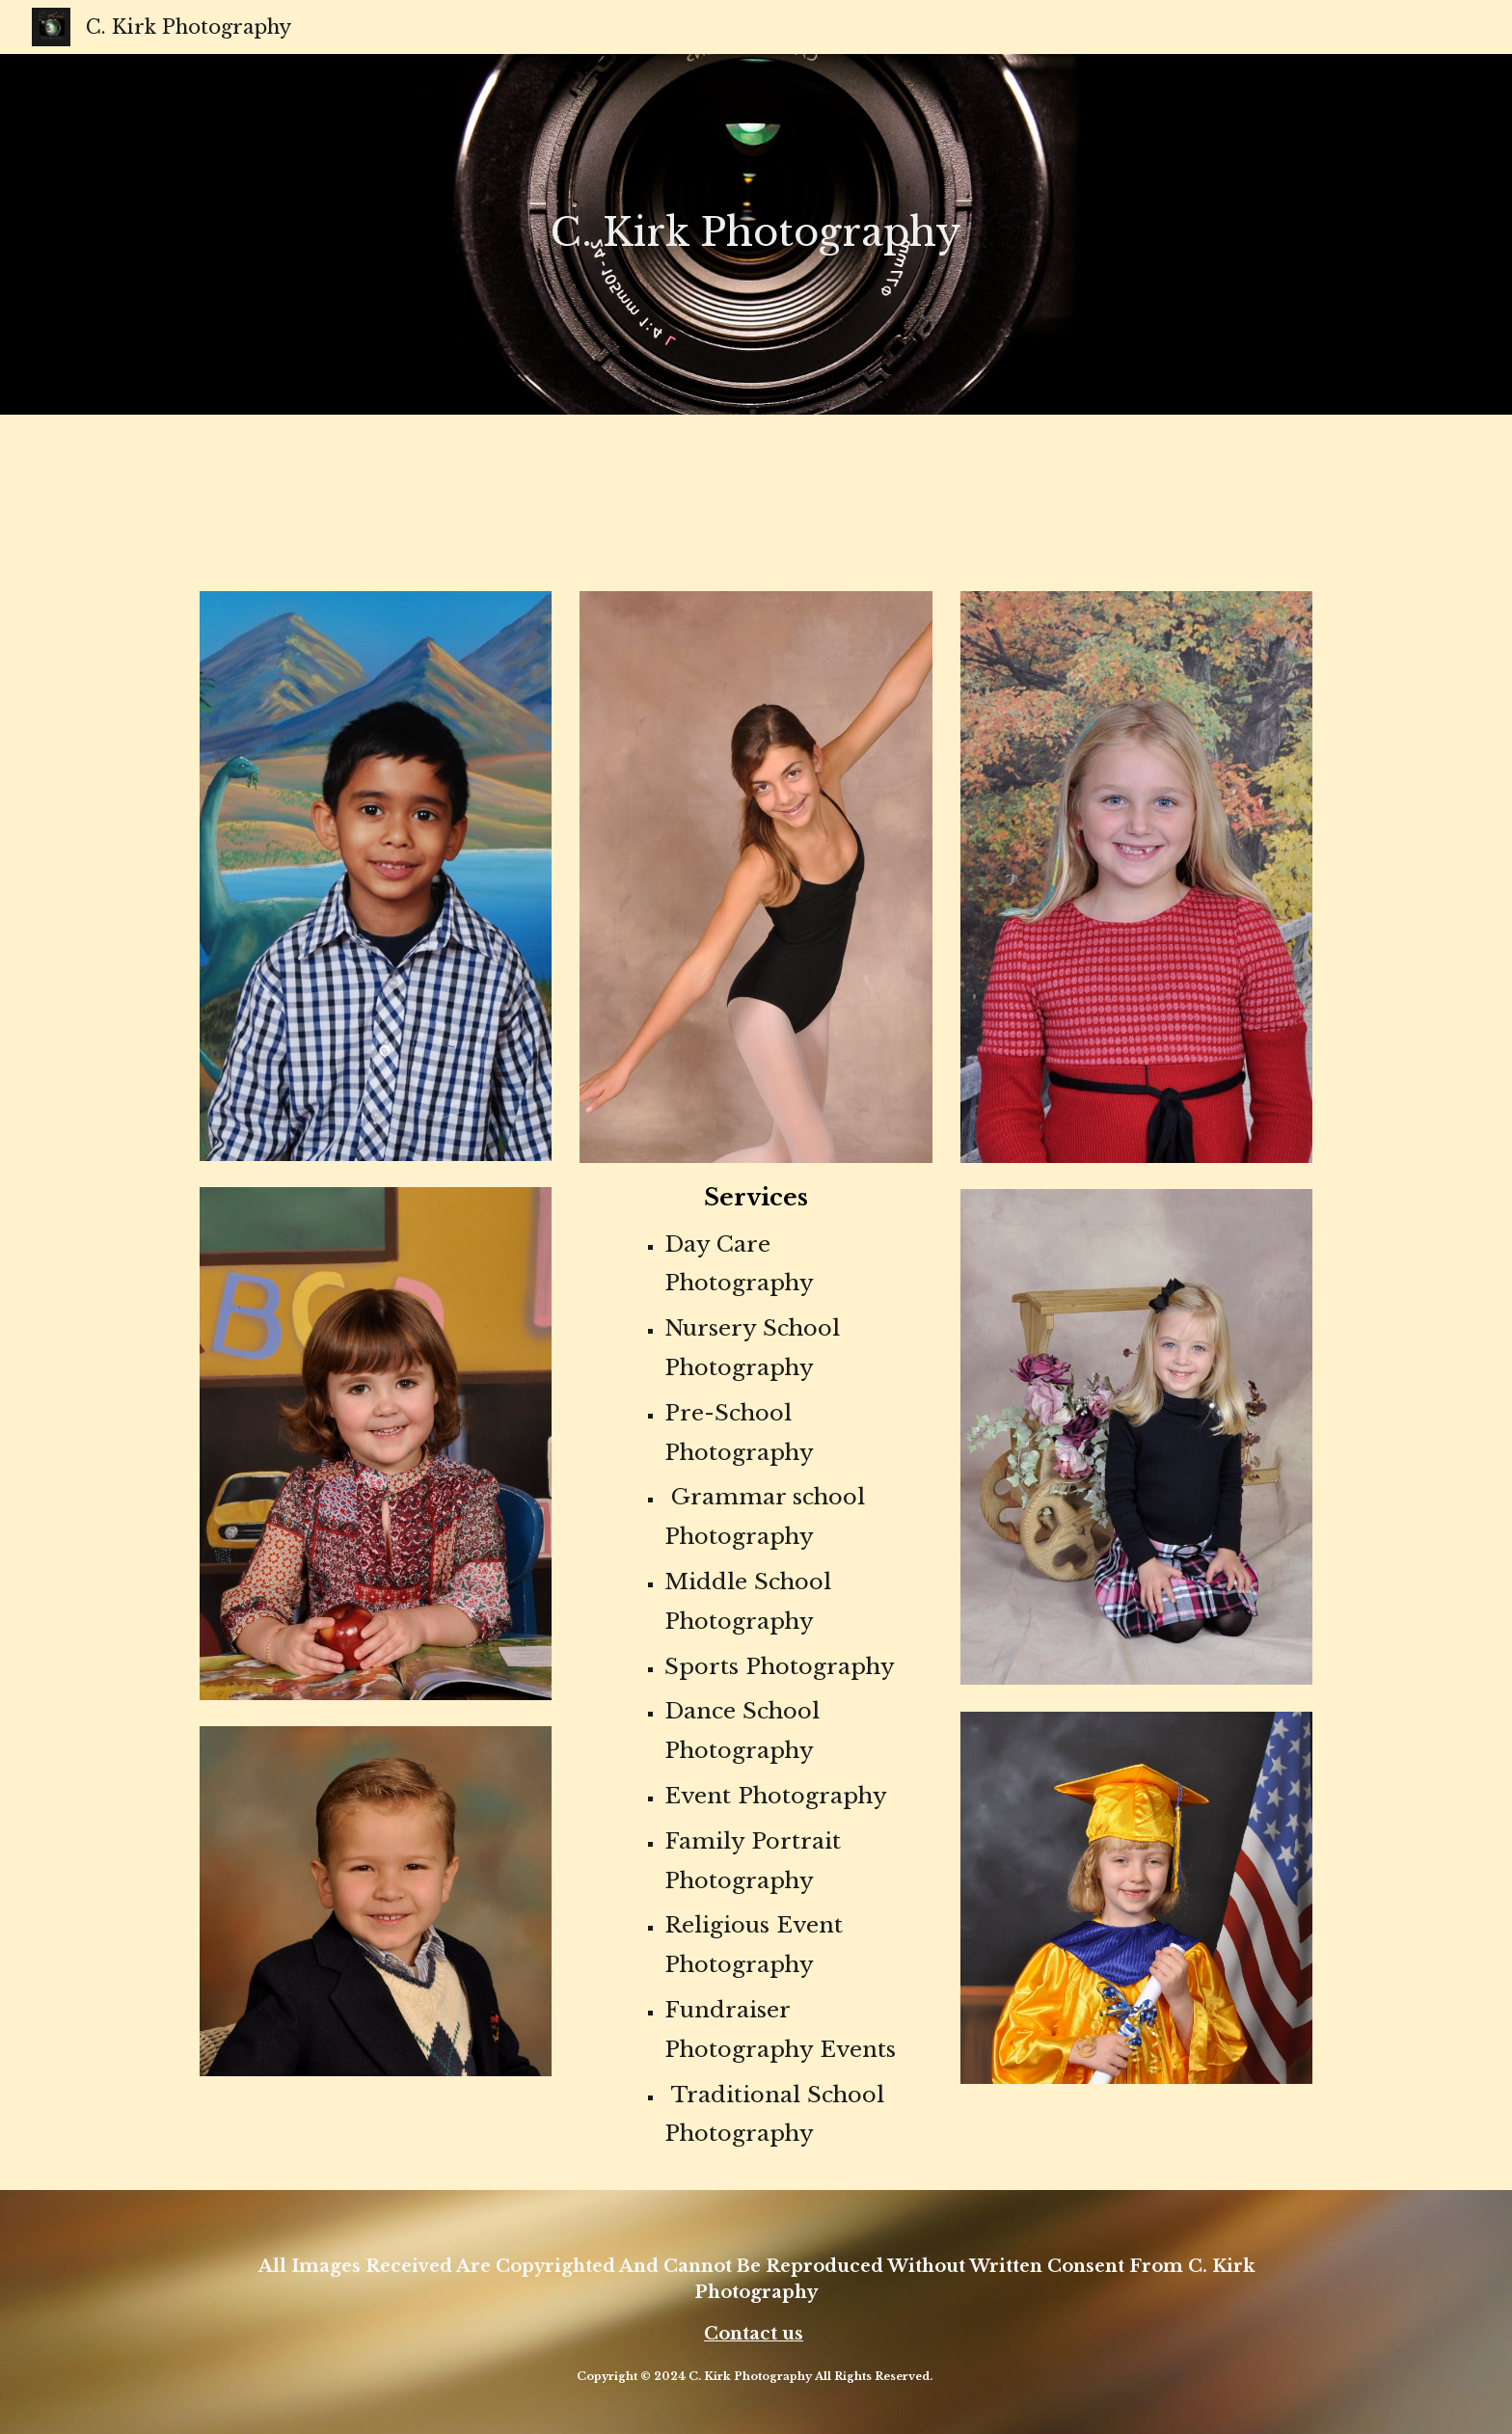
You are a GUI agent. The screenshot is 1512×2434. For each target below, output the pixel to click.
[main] (756, 220)
